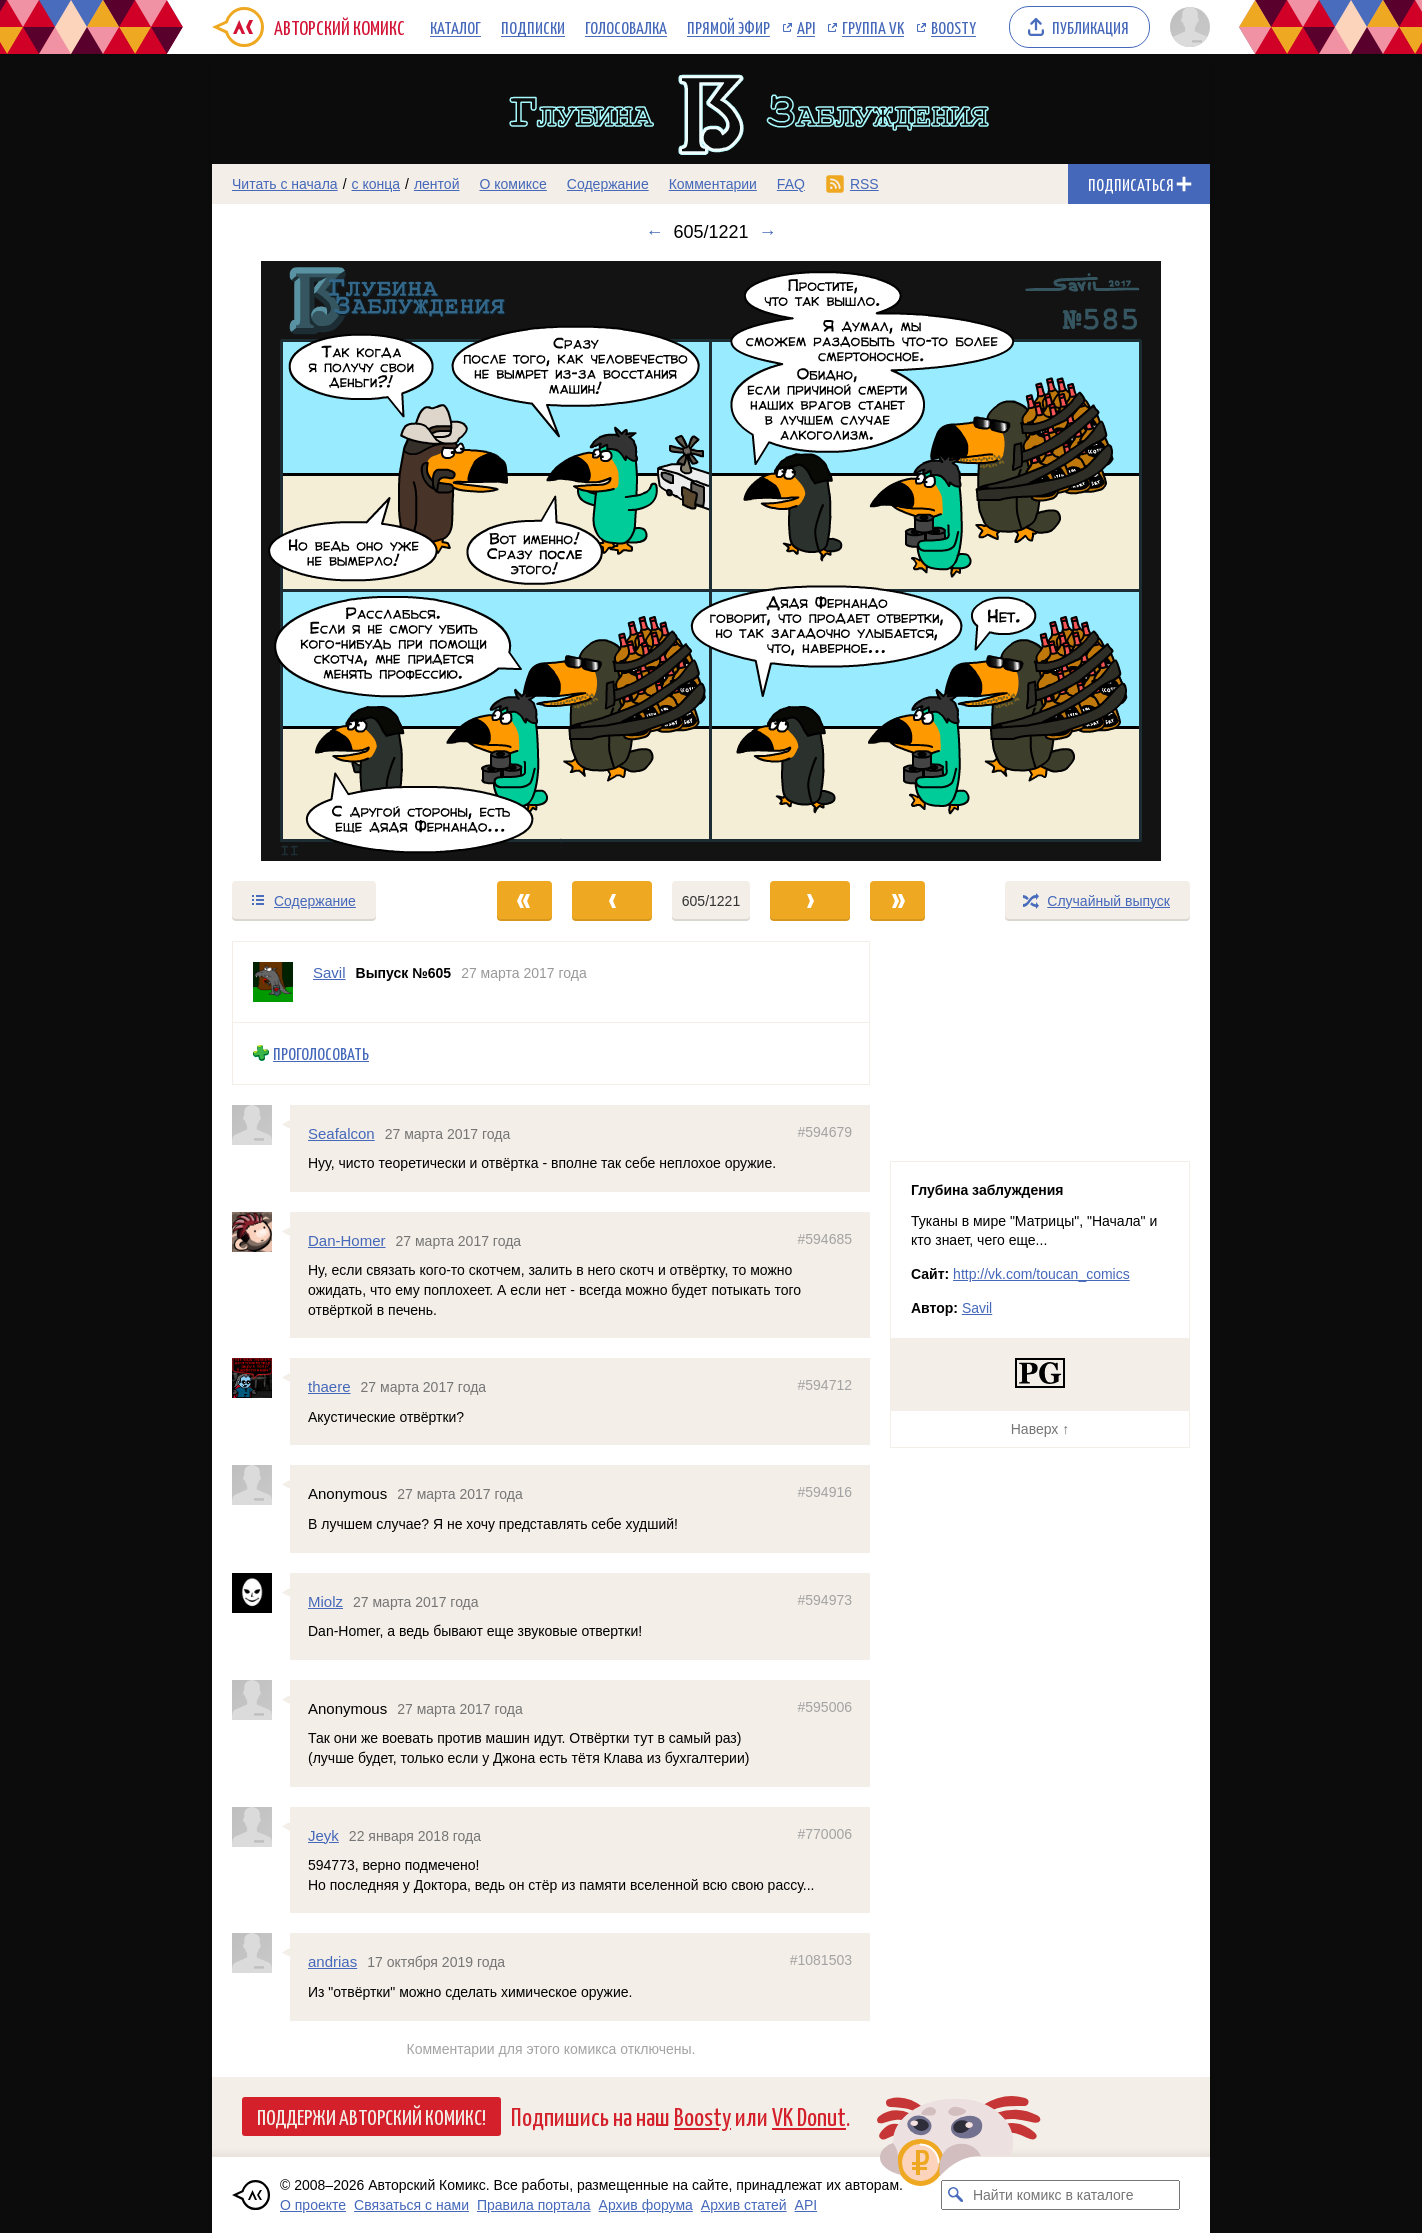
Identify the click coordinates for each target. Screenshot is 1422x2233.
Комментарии (713, 184)
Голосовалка (626, 27)
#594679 (824, 1131)
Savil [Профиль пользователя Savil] (329, 972)
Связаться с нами (411, 2205)
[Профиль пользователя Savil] (273, 982)
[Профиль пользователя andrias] (261, 1953)
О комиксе (512, 184)
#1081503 (821, 1960)
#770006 (824, 1833)
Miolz (325, 1600)
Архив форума (646, 2205)
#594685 (824, 1239)
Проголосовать (321, 1053)
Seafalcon (341, 1132)
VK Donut (809, 2115)
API (806, 27)
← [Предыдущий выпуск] (654, 232)
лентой (437, 184)
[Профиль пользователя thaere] (261, 1378)
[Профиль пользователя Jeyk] (261, 1826)
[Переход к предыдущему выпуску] (337, 561)
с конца (376, 184)
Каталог (455, 27)
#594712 (824, 1385)
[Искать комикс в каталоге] (956, 2195)
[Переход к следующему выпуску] (711, 561)
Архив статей (744, 2205)
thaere (329, 1386)
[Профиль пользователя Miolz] (261, 1592)
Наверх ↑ (1040, 1429)
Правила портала (534, 2205)
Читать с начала (285, 184)
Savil (977, 1308)
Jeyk (323, 1834)
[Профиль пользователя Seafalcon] (261, 1124)
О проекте (313, 2205)
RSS (864, 184)
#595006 (824, 1707)
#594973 (824, 1599)
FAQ (791, 184)
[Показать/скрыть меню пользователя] (1186, 27)
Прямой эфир (728, 27)
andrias (332, 1961)
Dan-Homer (347, 1240)
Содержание (608, 184)
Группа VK (873, 27)
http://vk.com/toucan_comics (1041, 1274)
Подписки (533, 27)
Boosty (953, 27)
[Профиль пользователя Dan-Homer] (261, 1232)
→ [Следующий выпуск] (768, 232)
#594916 (824, 1492)
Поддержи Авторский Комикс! (371, 2116)
